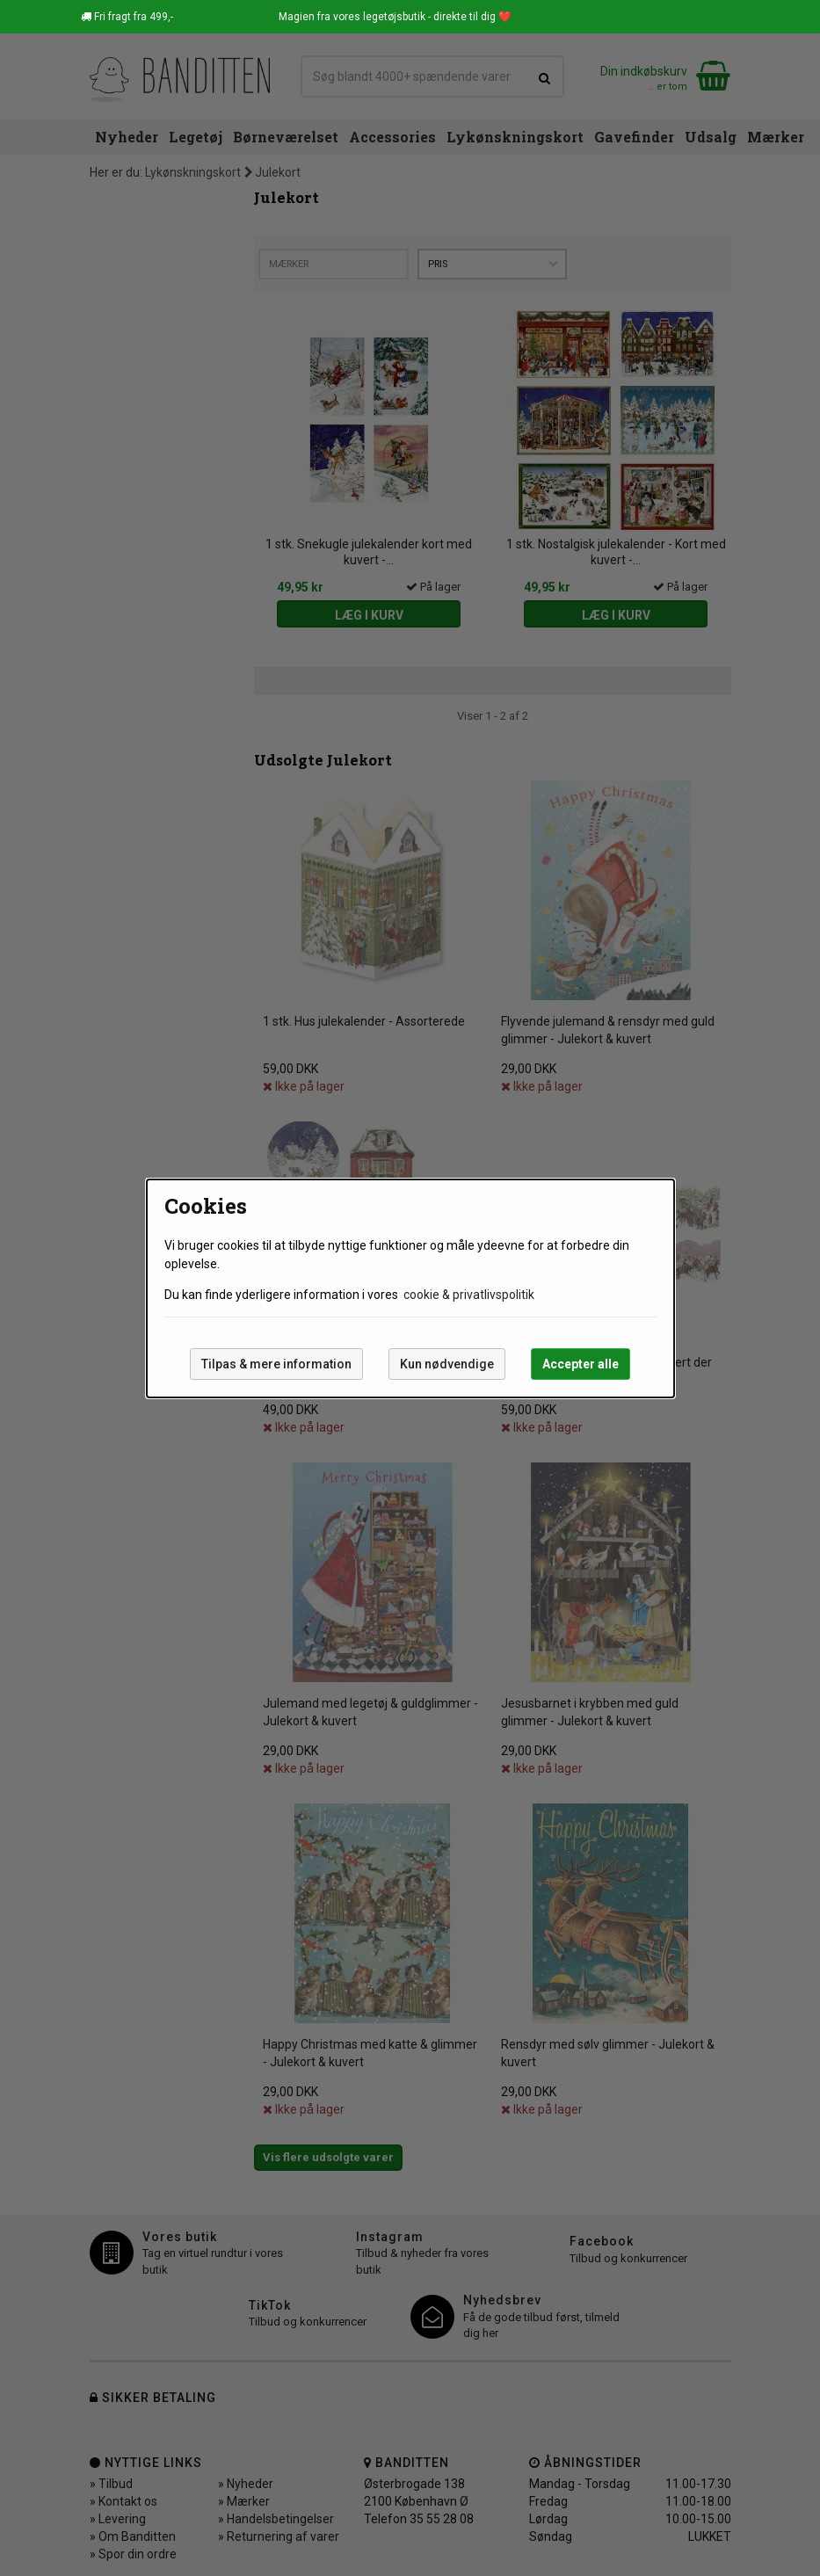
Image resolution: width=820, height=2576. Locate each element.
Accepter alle (580, 1364)
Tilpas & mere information (276, 1364)
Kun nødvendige (447, 1364)
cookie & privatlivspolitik (468, 1295)
